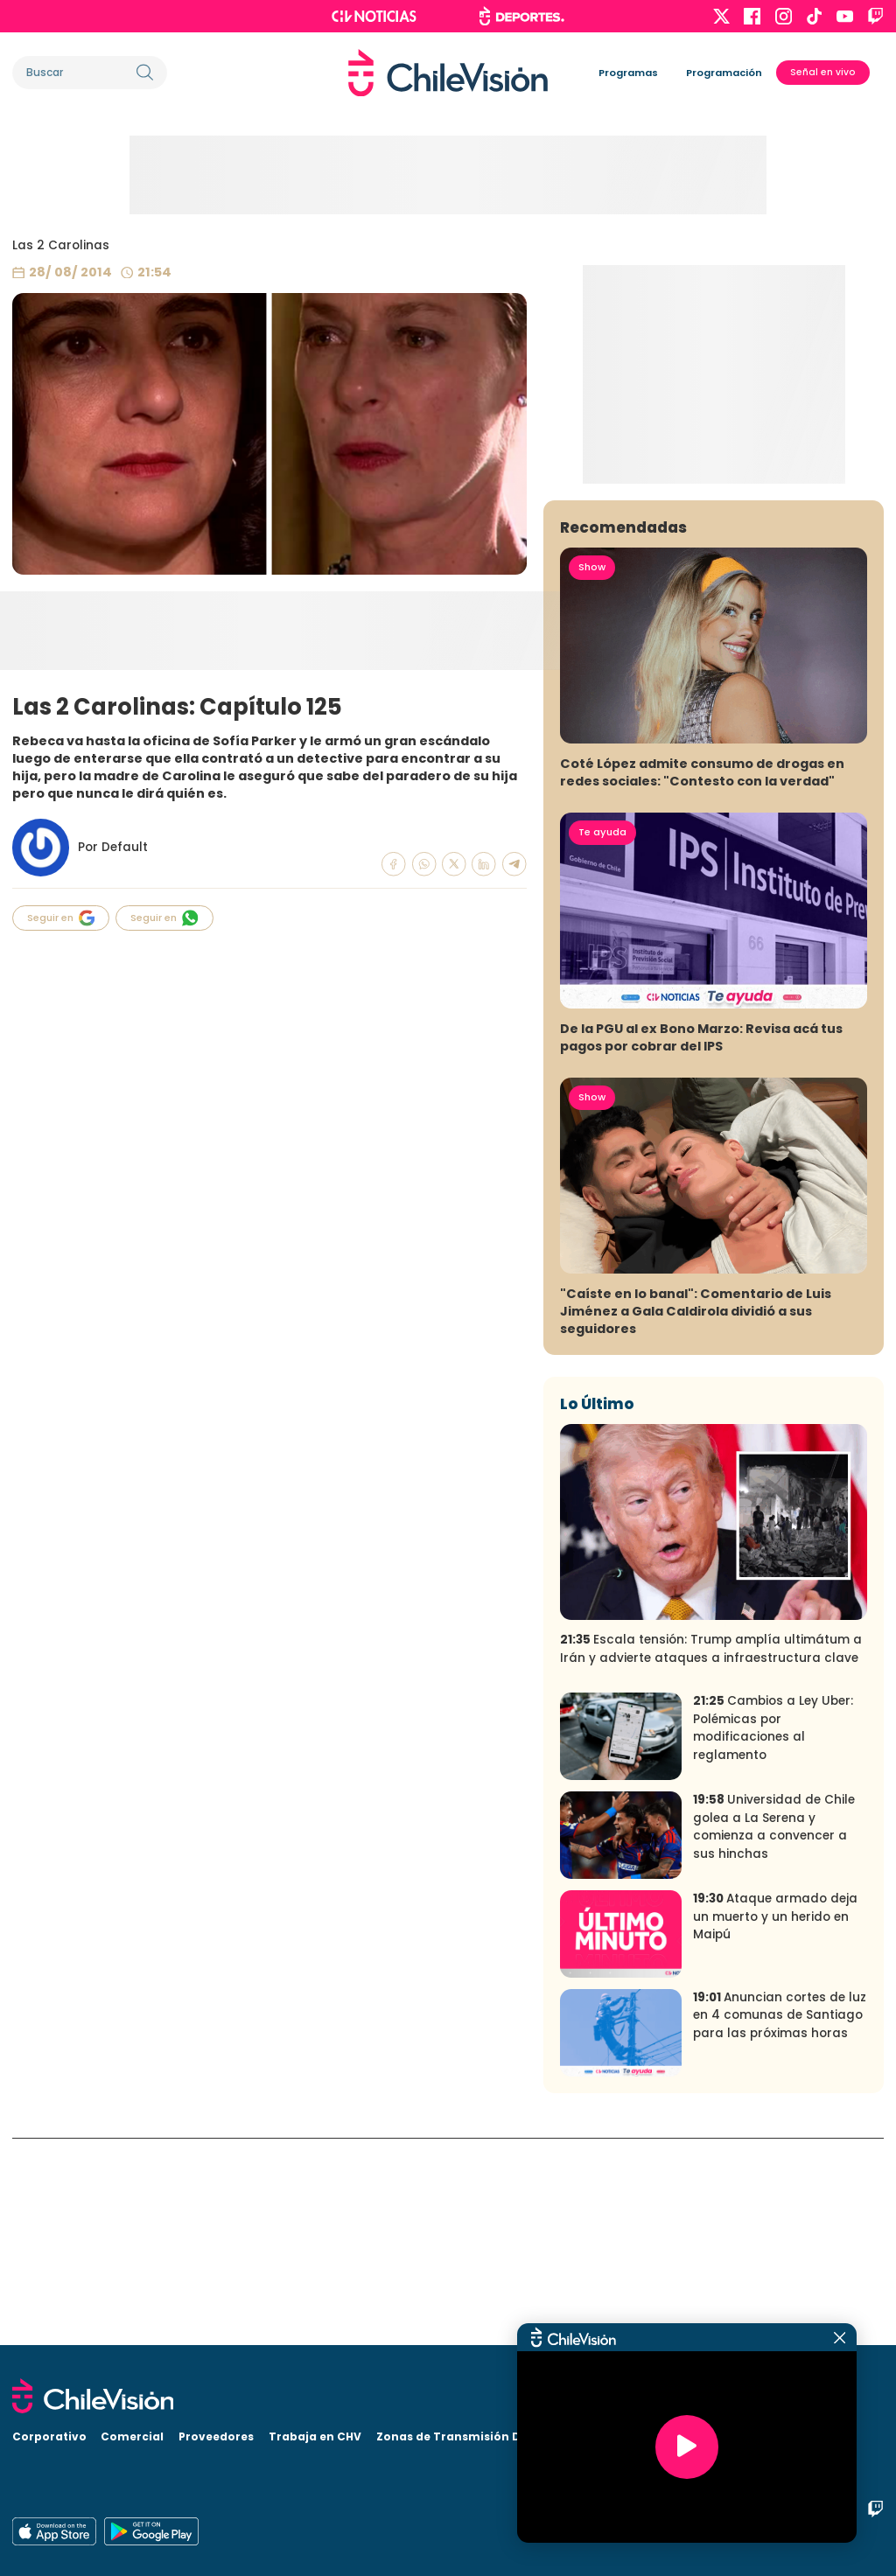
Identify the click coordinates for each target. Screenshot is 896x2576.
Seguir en (61, 918)
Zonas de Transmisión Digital (464, 2436)
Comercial (132, 2436)
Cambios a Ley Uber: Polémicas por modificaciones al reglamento (773, 1935)
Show (592, 774)
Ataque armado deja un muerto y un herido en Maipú (775, 2124)
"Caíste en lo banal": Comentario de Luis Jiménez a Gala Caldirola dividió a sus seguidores (695, 1518)
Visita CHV (596, 2436)
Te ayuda (602, 1039)
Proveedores (216, 2436)
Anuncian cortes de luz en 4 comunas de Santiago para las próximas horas (779, 2222)
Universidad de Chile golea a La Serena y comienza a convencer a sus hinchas (774, 2034)
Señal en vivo (823, 72)
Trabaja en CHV (315, 2436)
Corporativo (49, 2436)
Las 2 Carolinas (60, 245)
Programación (724, 73)
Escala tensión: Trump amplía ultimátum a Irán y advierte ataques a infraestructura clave (711, 1856)
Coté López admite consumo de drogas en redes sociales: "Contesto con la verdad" (702, 979)
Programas (628, 73)
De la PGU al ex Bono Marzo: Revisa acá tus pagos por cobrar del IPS (701, 1244)
